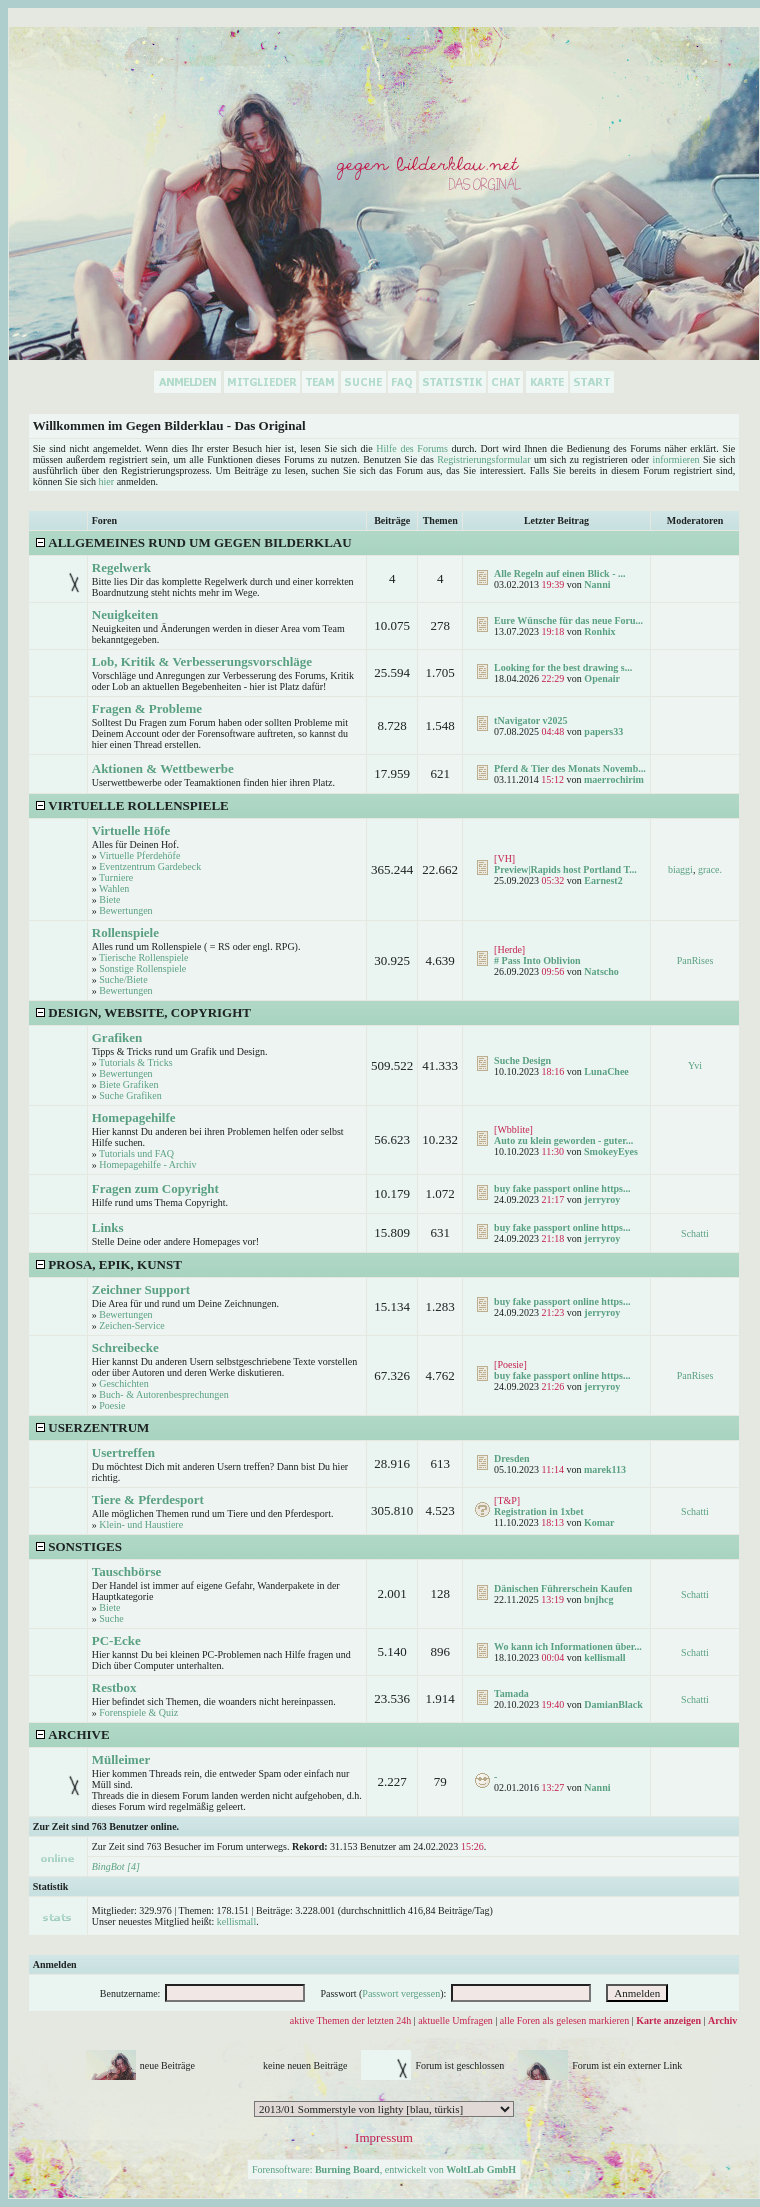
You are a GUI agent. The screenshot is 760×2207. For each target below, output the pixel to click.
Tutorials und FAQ (136, 1153)
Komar (599, 1522)
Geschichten (123, 1383)
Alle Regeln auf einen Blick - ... (559, 573)
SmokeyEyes (611, 1151)
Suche (111, 1618)
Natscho (601, 971)
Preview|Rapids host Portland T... (565, 869)
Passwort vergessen (401, 1993)
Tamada (511, 1693)
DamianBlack (613, 1704)
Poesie (112, 1405)
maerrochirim (614, 779)
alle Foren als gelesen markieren (564, 2020)
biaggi (680, 869)
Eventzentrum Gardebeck (150, 866)
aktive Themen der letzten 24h (350, 2020)
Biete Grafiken (128, 1084)
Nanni (597, 584)
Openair (602, 678)
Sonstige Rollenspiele (142, 968)
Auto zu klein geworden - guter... (563, 1140)
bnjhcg (598, 1599)
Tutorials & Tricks (136, 1062)
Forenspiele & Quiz (138, 1712)
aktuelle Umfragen (455, 2020)
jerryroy (602, 1199)
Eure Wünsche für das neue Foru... (568, 620)
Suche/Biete (123, 979)
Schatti (695, 1233)
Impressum (384, 2137)
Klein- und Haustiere (141, 1524)
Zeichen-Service (132, 1325)
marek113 (605, 1469)
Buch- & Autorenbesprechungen (163, 1394)
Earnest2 (603, 880)
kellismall (604, 1657)
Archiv (722, 2020)
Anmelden (55, 1964)
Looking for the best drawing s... (563, 667)
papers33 (603, 731)
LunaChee (606, 1071)
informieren (675, 459)
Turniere (116, 877)
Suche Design (522, 1060)
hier (107, 481)
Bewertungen (125, 910)
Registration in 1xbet (538, 1511)
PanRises (695, 960)
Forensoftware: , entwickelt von (384, 2169)
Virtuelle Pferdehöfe (139, 855)
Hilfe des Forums (412, 448)
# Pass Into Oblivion (537, 960)
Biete (109, 899)
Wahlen (114, 888)
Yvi (695, 1065)
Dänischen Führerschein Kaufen (563, 1588)
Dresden (511, 1458)
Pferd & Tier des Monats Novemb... (570, 768)
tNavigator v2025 (530, 720)
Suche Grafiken (130, 1095)
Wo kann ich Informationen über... (568, 1646)
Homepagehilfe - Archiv (147, 1164)
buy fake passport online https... (562, 1188)
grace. (710, 869)
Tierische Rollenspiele (143, 957)
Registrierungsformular (483, 459)
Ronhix (599, 631)
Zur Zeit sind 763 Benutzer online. (106, 1826)
